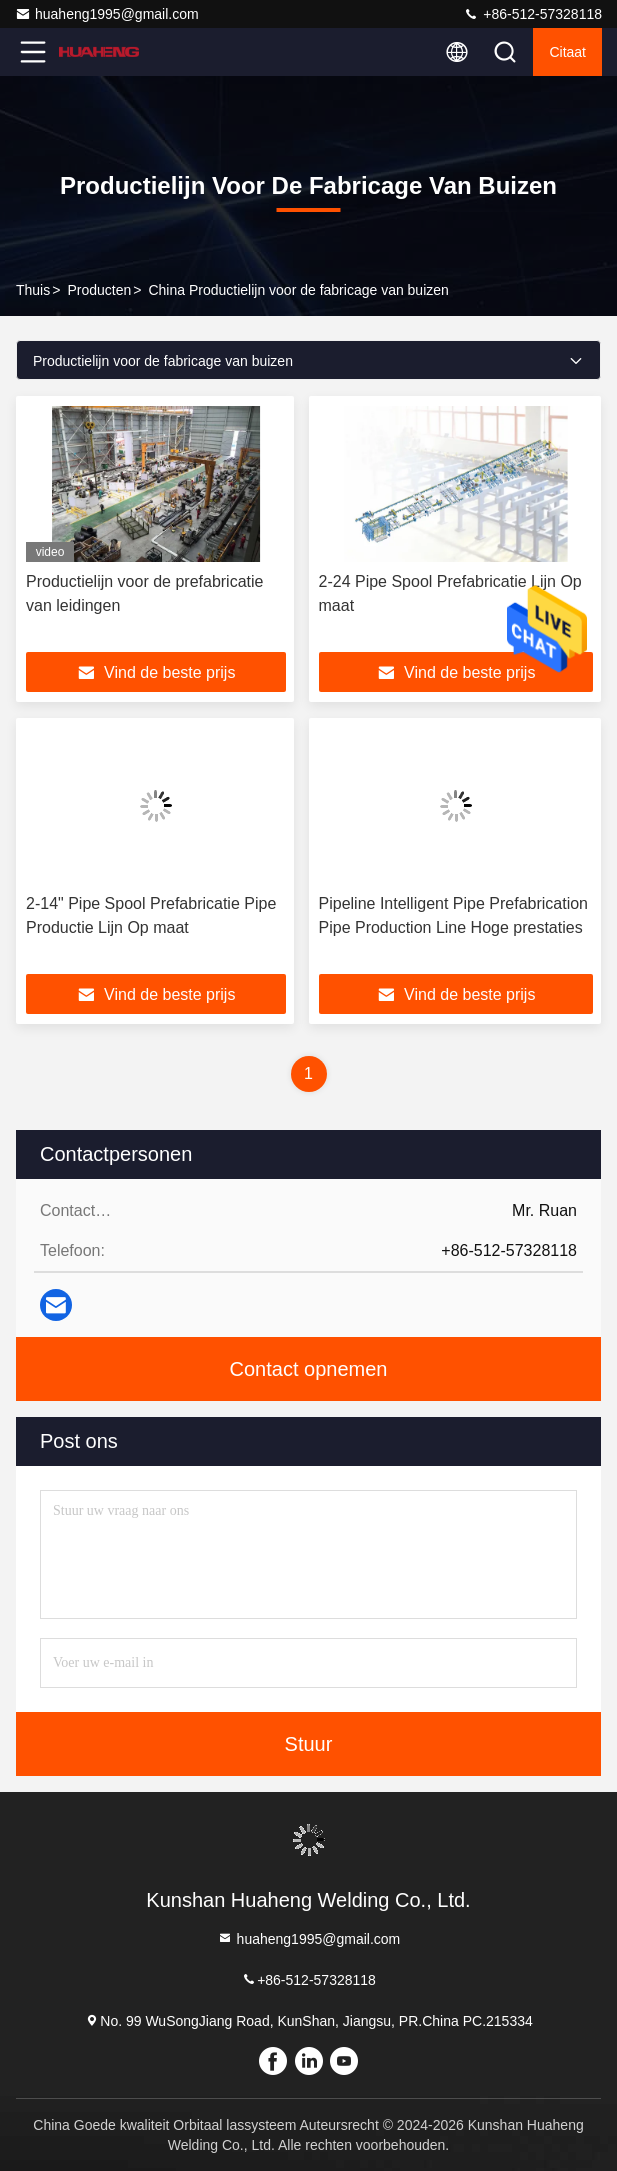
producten (99, 290)
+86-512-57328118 (532, 14)
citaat (567, 52)
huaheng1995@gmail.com (107, 14)
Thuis (33, 290)
